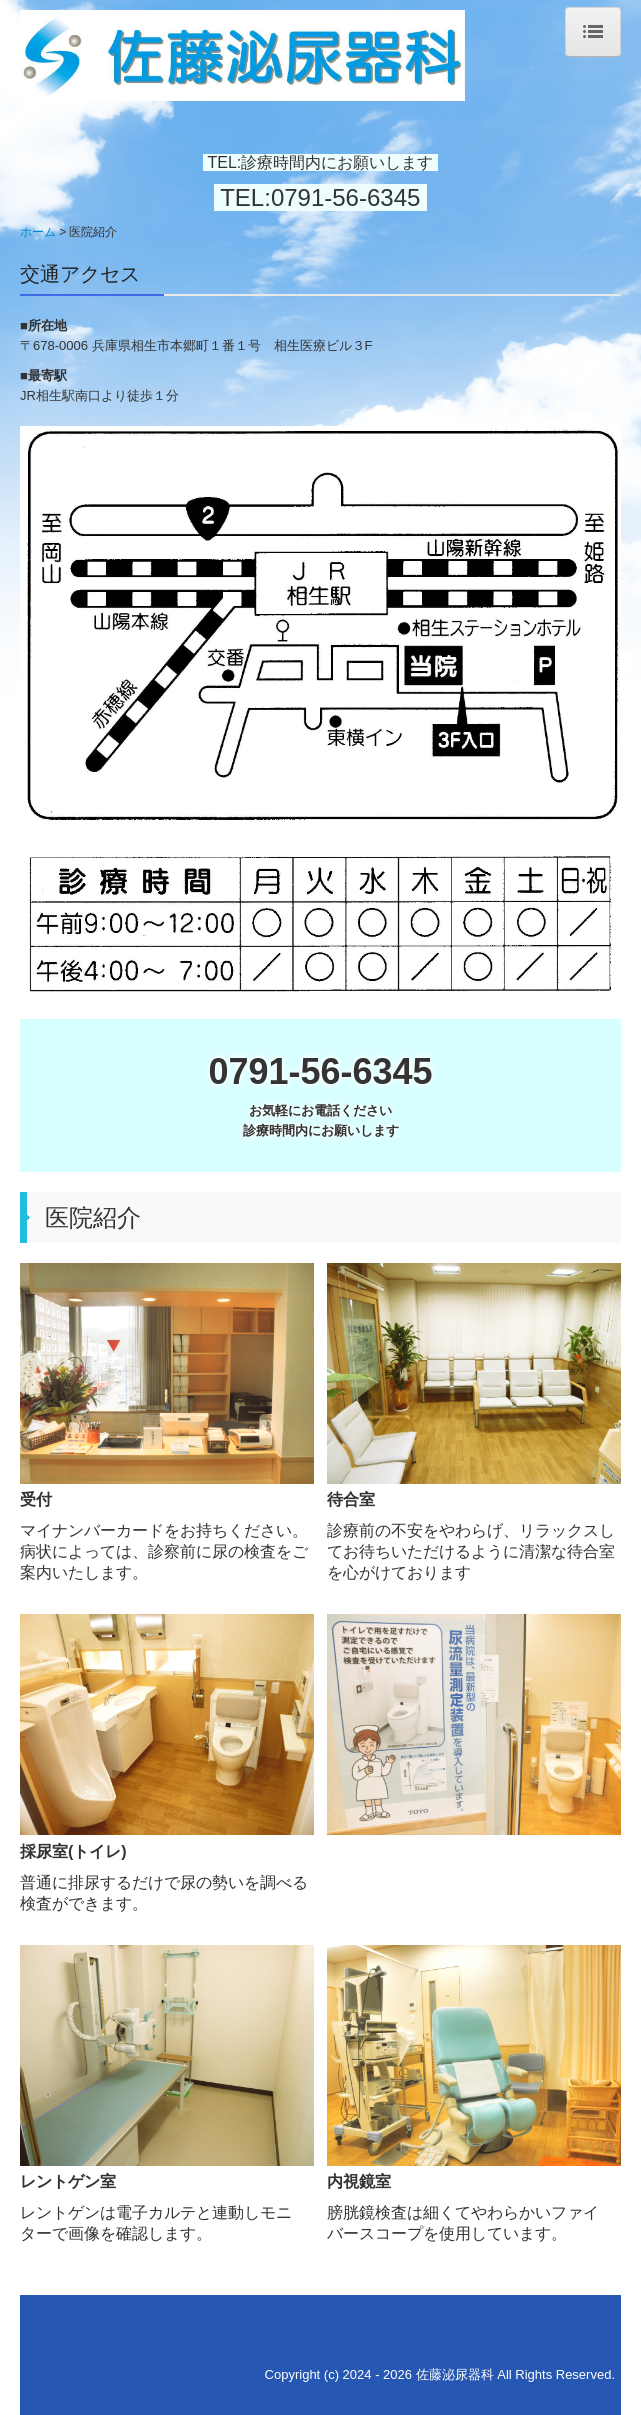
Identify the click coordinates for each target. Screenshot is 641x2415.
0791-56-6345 (349, 197)
